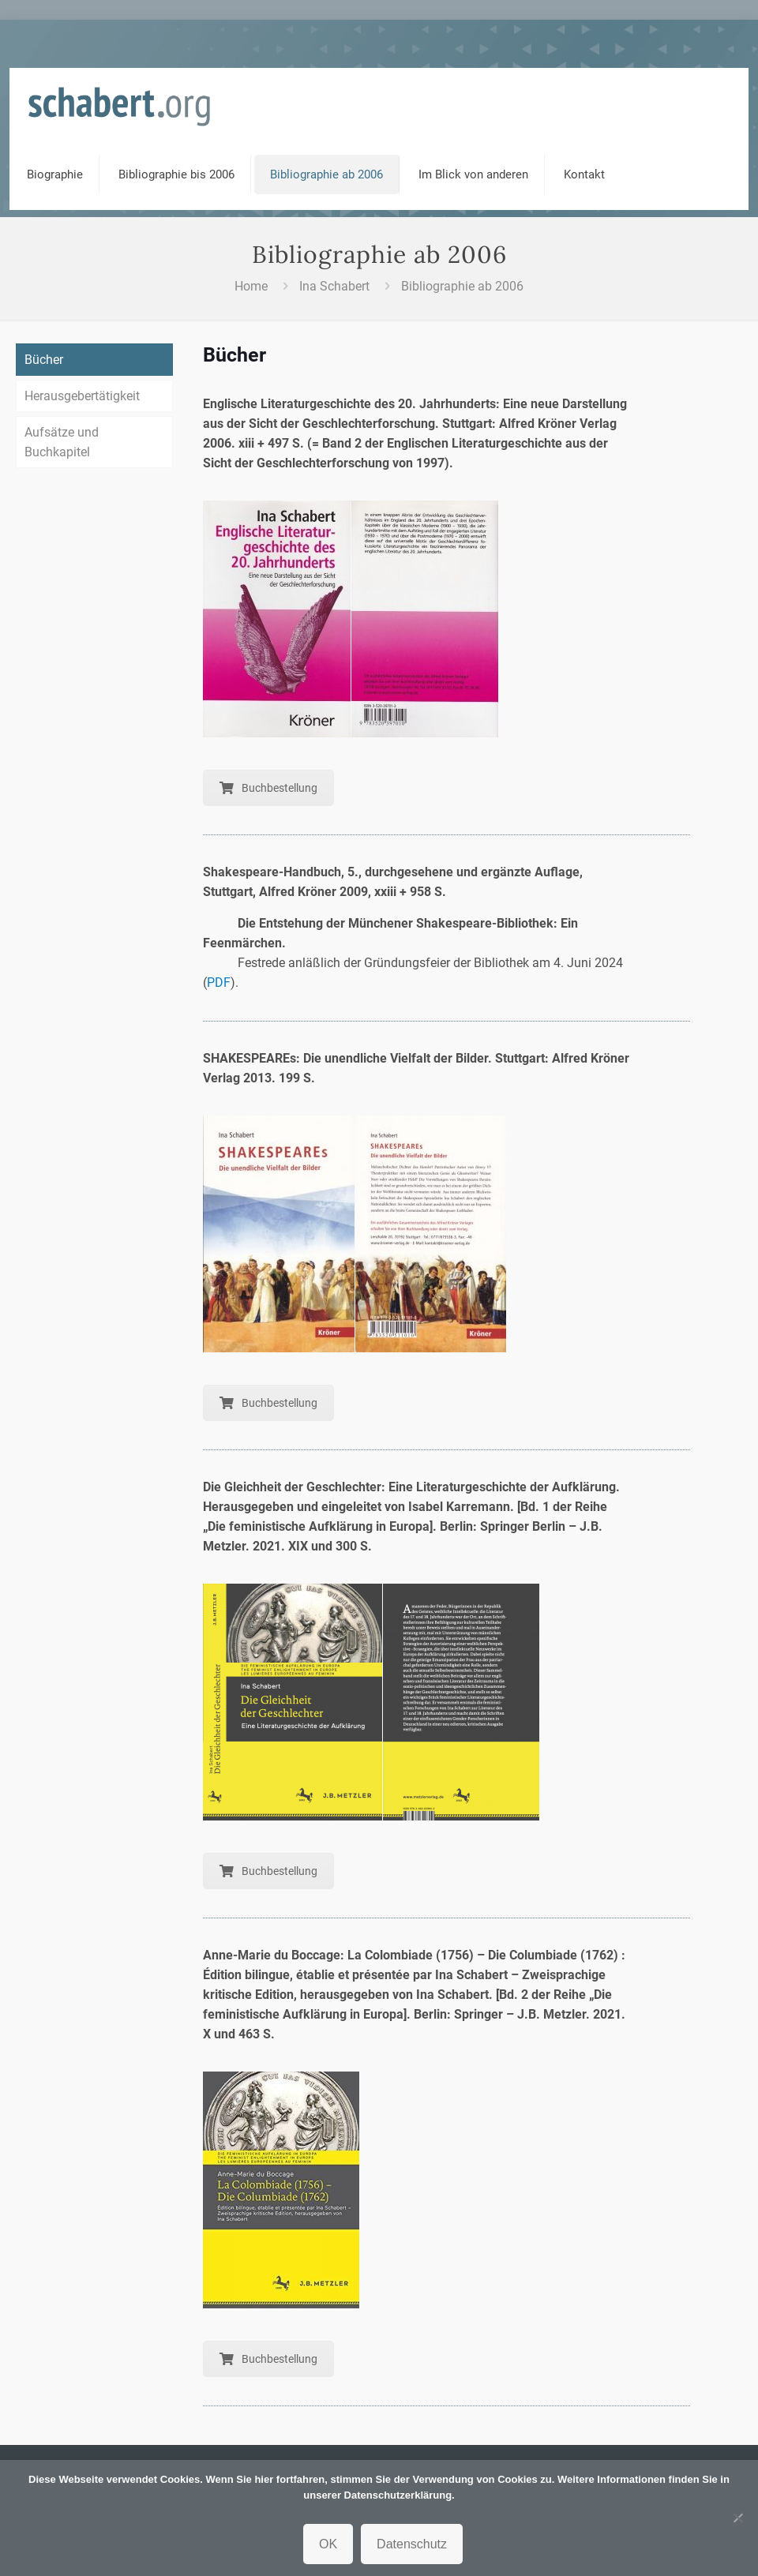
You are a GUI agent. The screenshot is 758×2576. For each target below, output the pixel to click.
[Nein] (738, 2517)
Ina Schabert (334, 286)
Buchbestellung (268, 788)
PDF (219, 982)
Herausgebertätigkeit (82, 395)
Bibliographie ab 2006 (462, 286)
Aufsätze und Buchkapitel (61, 442)
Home (251, 286)
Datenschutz (412, 2544)
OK (328, 2544)
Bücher (43, 359)
